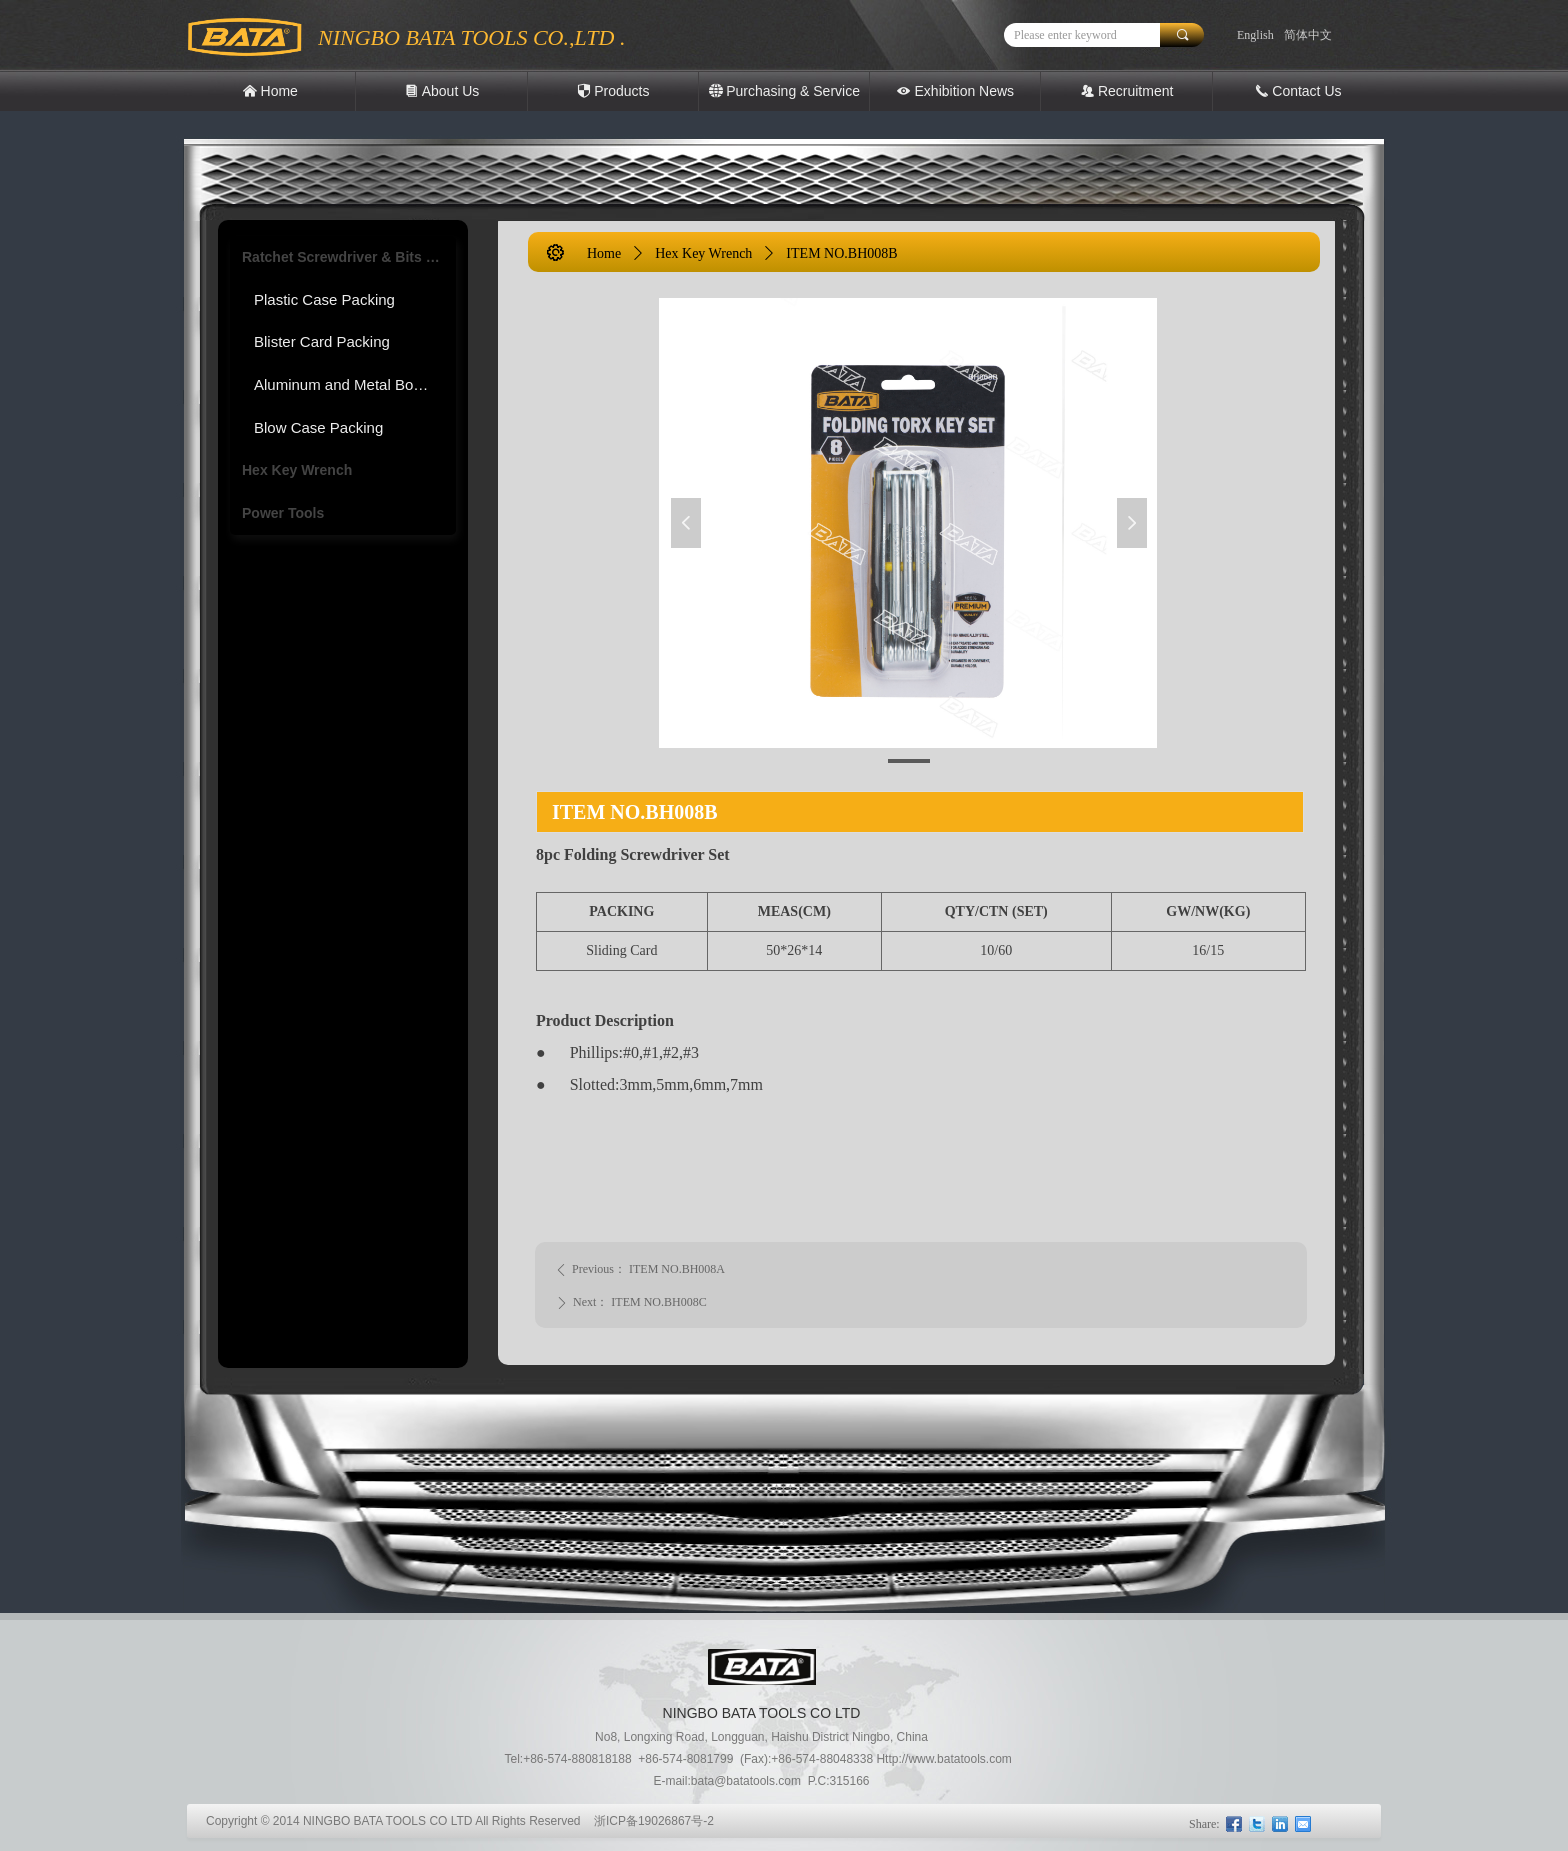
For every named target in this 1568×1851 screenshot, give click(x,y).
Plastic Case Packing (324, 299)
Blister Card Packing (322, 341)
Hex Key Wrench (297, 470)
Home (604, 253)
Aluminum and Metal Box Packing (355, 384)
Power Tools (283, 513)
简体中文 (1308, 35)
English (1255, 35)
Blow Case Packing (318, 427)
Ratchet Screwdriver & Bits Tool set (349, 257)
